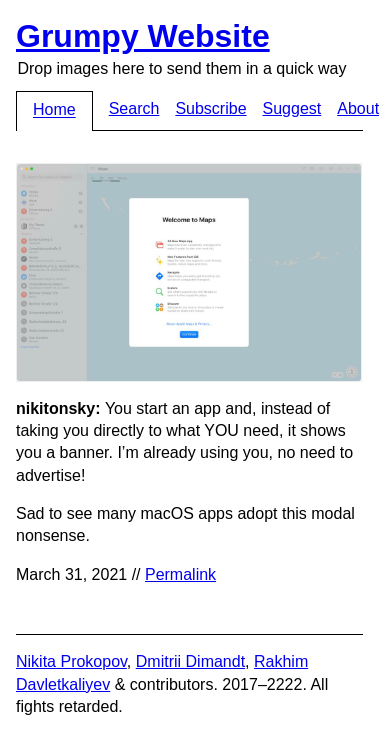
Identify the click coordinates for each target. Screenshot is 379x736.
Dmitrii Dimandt (190, 661)
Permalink (180, 574)
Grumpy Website (143, 36)
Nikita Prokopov (71, 661)
